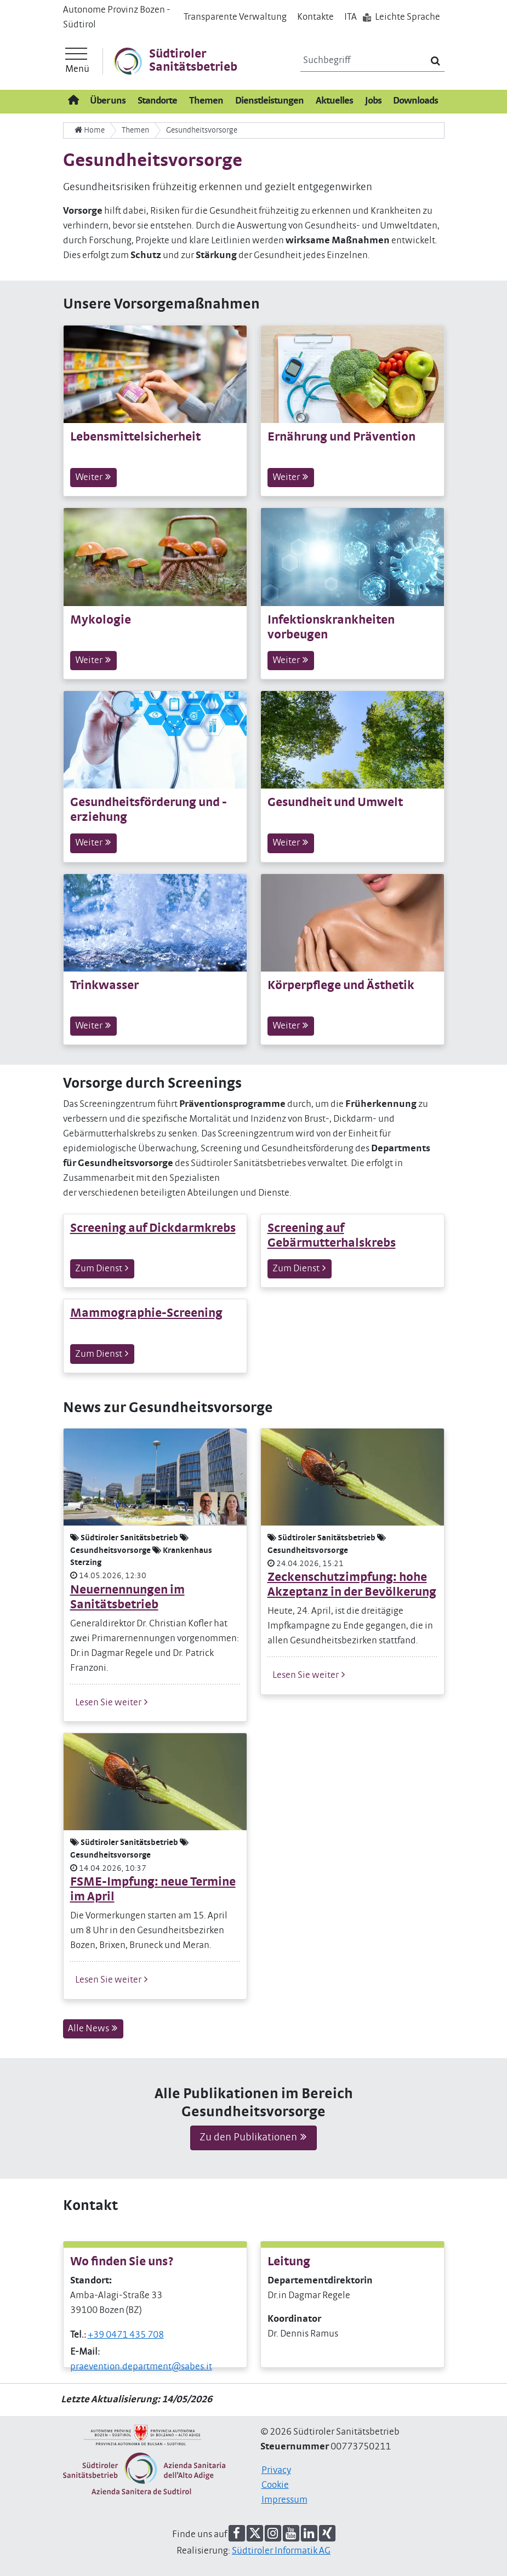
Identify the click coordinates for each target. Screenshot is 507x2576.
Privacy (276, 2470)
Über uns (108, 101)
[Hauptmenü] (77, 61)
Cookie (275, 2485)
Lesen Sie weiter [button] (112, 1702)
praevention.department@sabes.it (141, 2367)
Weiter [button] (93, 477)
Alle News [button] (93, 2028)
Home (90, 129)
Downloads (415, 101)
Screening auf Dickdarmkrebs (153, 1228)
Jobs (373, 101)
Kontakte (315, 17)
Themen (206, 101)
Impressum (284, 2500)
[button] (237, 2533)
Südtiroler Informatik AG (281, 2551)
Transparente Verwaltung (235, 17)
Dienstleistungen (269, 101)
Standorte (157, 101)
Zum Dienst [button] (102, 1268)
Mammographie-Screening (146, 1313)
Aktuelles (334, 101)
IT (350, 17)
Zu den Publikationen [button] (253, 2137)
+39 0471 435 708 (126, 2335)
